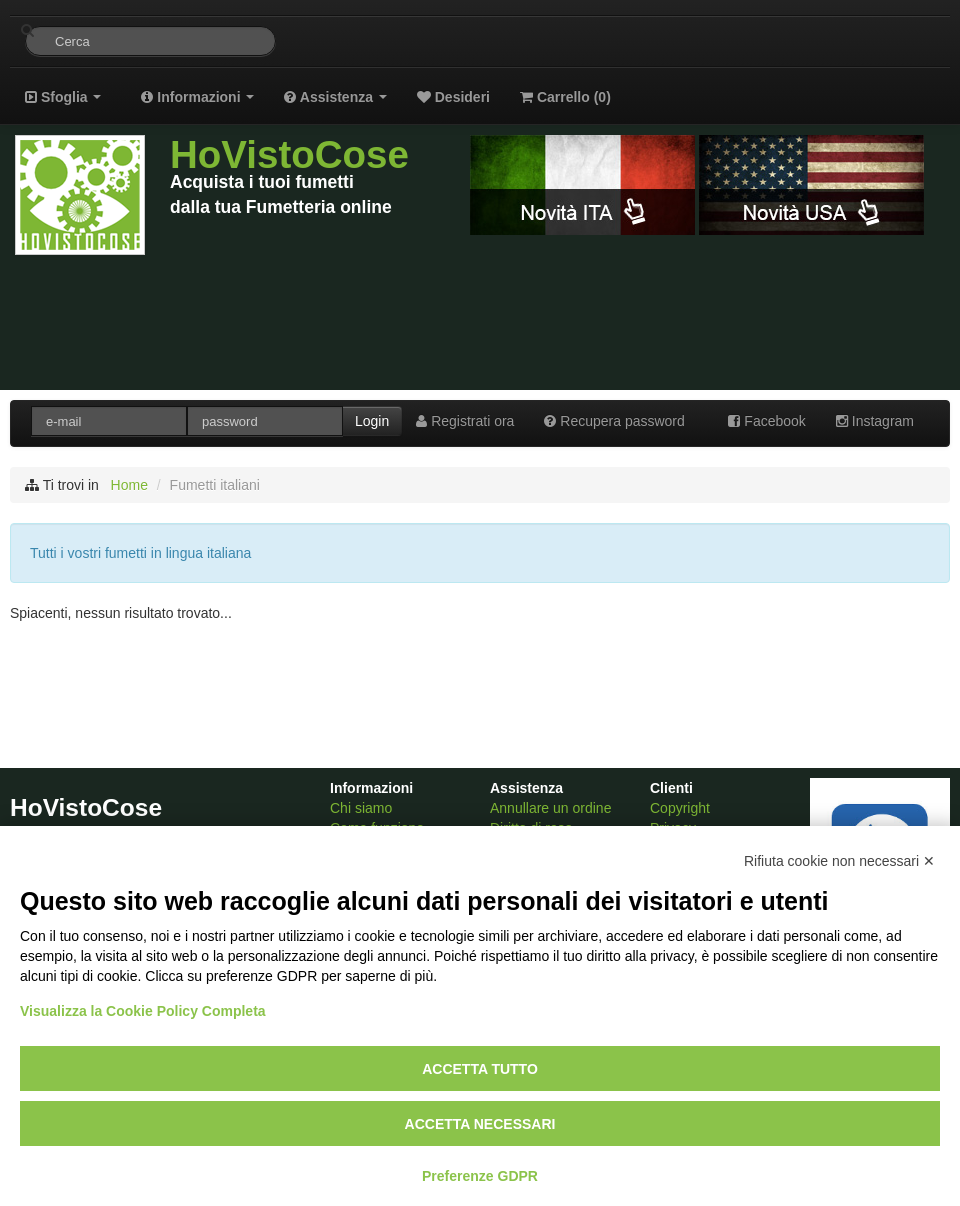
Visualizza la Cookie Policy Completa (143, 1011)
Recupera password (614, 421)
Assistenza (335, 97)
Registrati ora (465, 421)
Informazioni (197, 97)
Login (372, 421)
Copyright (680, 808)
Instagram (875, 421)
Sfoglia (63, 97)
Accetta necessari (480, 1124)
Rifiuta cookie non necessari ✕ (839, 861)
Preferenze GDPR (480, 1176)
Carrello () (565, 97)
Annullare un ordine (550, 808)
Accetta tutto (480, 1069)
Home (129, 485)
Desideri (453, 97)
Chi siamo (361, 808)
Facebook (766, 421)
